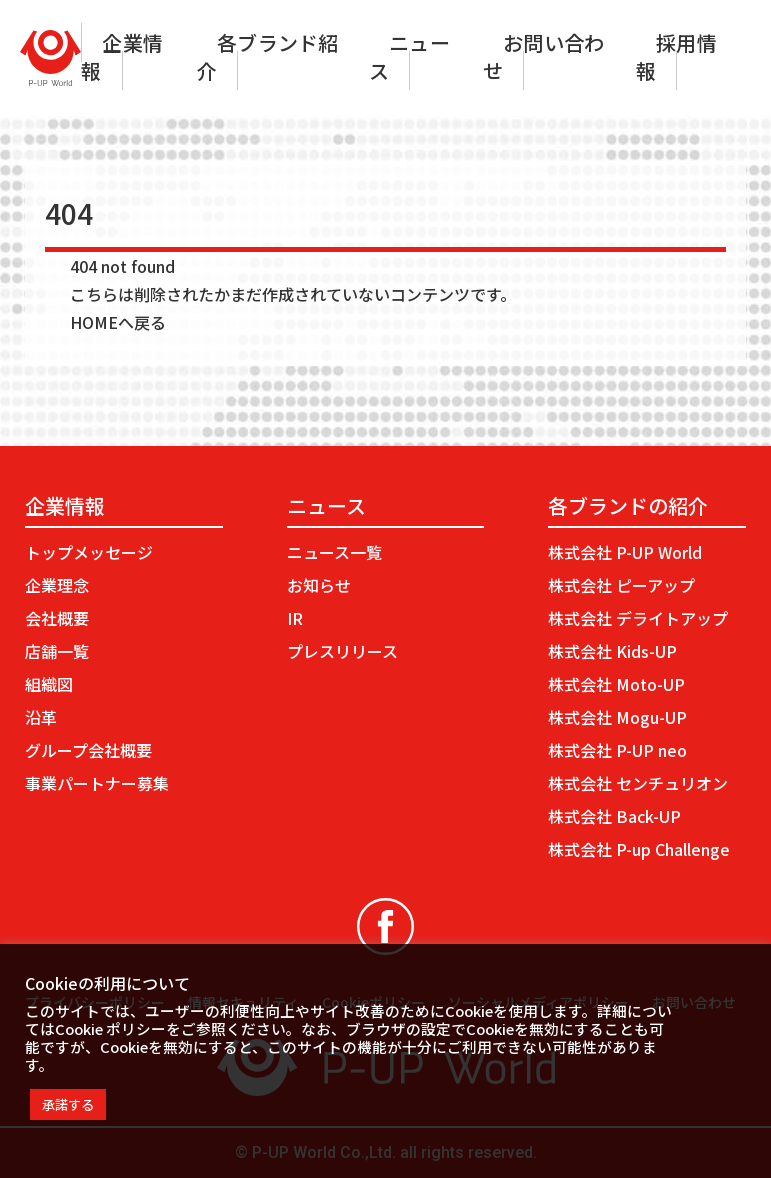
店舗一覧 (57, 651)
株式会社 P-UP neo (617, 750)
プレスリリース (342, 651)
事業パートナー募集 (97, 783)
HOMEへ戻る (118, 322)
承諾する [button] (68, 1104)
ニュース (409, 56)
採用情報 (676, 56)
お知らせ (319, 585)
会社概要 (57, 618)
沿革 (41, 717)
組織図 (49, 684)
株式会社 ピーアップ (621, 585)
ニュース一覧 (334, 552)
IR (295, 618)
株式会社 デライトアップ (638, 618)
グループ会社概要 (88, 750)
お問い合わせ (543, 56)
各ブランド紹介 (267, 56)
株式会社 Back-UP (614, 816)
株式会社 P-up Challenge (639, 849)
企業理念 (57, 585)
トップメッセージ (89, 552)
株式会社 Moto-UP (616, 684)
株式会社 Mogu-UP (617, 717)
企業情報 (122, 56)
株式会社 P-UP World (625, 552)
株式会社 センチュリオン (638, 783)
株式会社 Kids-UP (612, 651)
